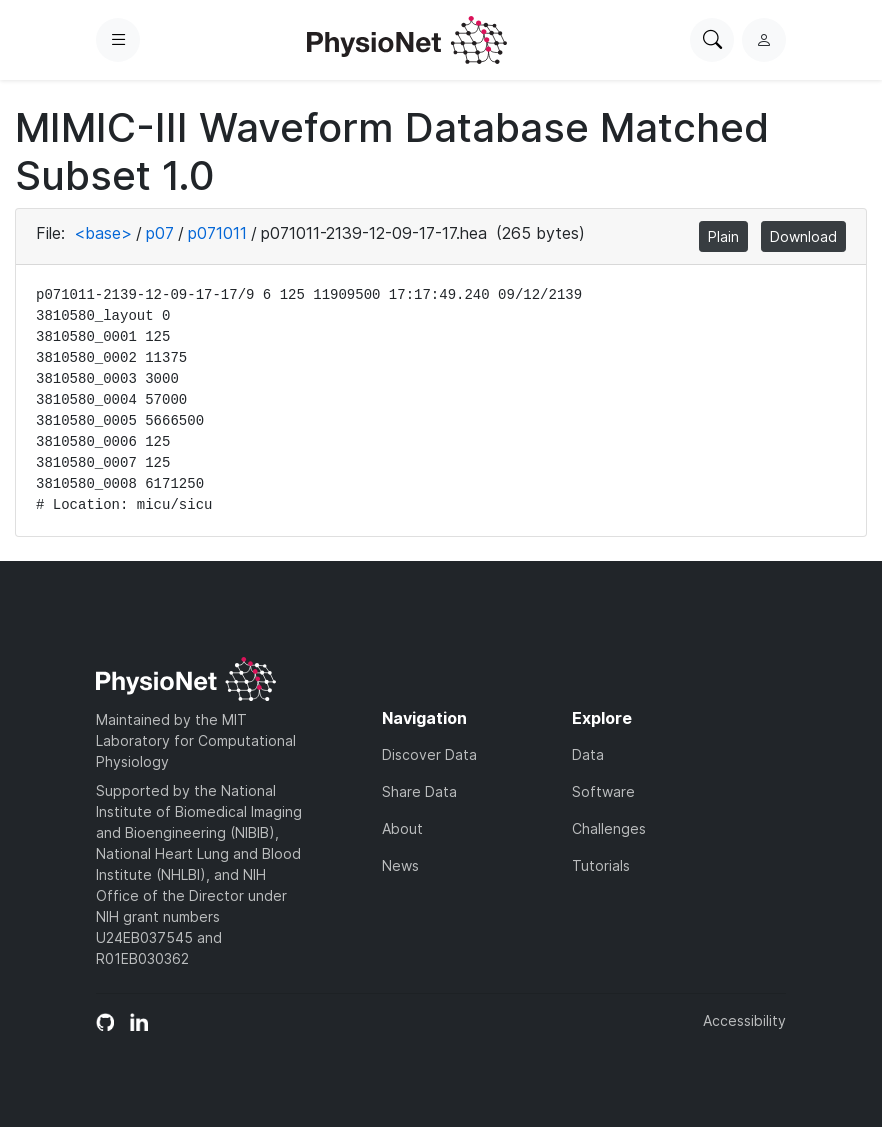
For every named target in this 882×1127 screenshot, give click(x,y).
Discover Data (429, 754)
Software (603, 791)
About (402, 828)
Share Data (419, 791)
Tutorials (601, 865)
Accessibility (744, 1020)
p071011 (217, 233)
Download (803, 236)
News (400, 865)
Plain (723, 236)
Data (588, 754)
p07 (160, 233)
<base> (103, 233)
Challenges (609, 828)
